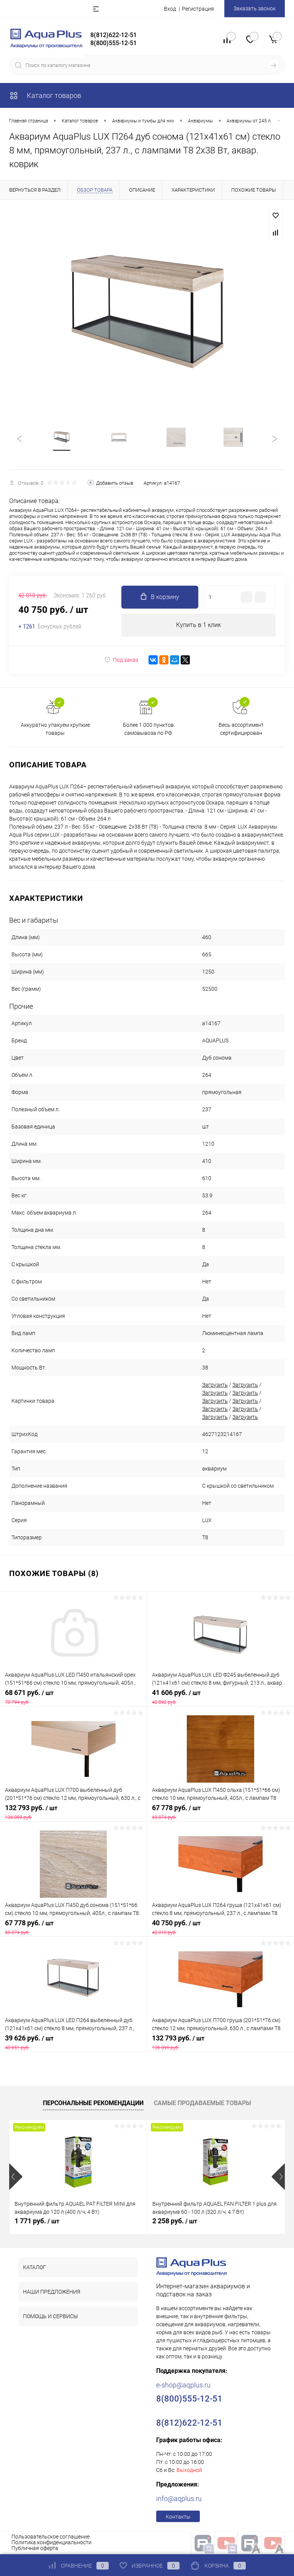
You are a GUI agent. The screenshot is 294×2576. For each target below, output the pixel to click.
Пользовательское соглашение (50, 2537)
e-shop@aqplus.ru (183, 2385)
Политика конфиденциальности (51, 2543)
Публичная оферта (34, 2548)
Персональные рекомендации (93, 2103)
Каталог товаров (45, 95)
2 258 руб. (174, 2221)
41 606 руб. (220, 1697)
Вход (170, 9)
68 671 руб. (73, 1697)
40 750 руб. (220, 1927)
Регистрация (198, 9)
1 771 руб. (37, 2221)
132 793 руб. (73, 1812)
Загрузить (215, 1385)
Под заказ (121, 660)
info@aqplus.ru (179, 2499)
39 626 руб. (73, 2042)
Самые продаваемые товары (202, 2103)
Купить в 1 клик (198, 625)
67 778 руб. (220, 1812)
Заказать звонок (255, 8)
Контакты (178, 2517)
